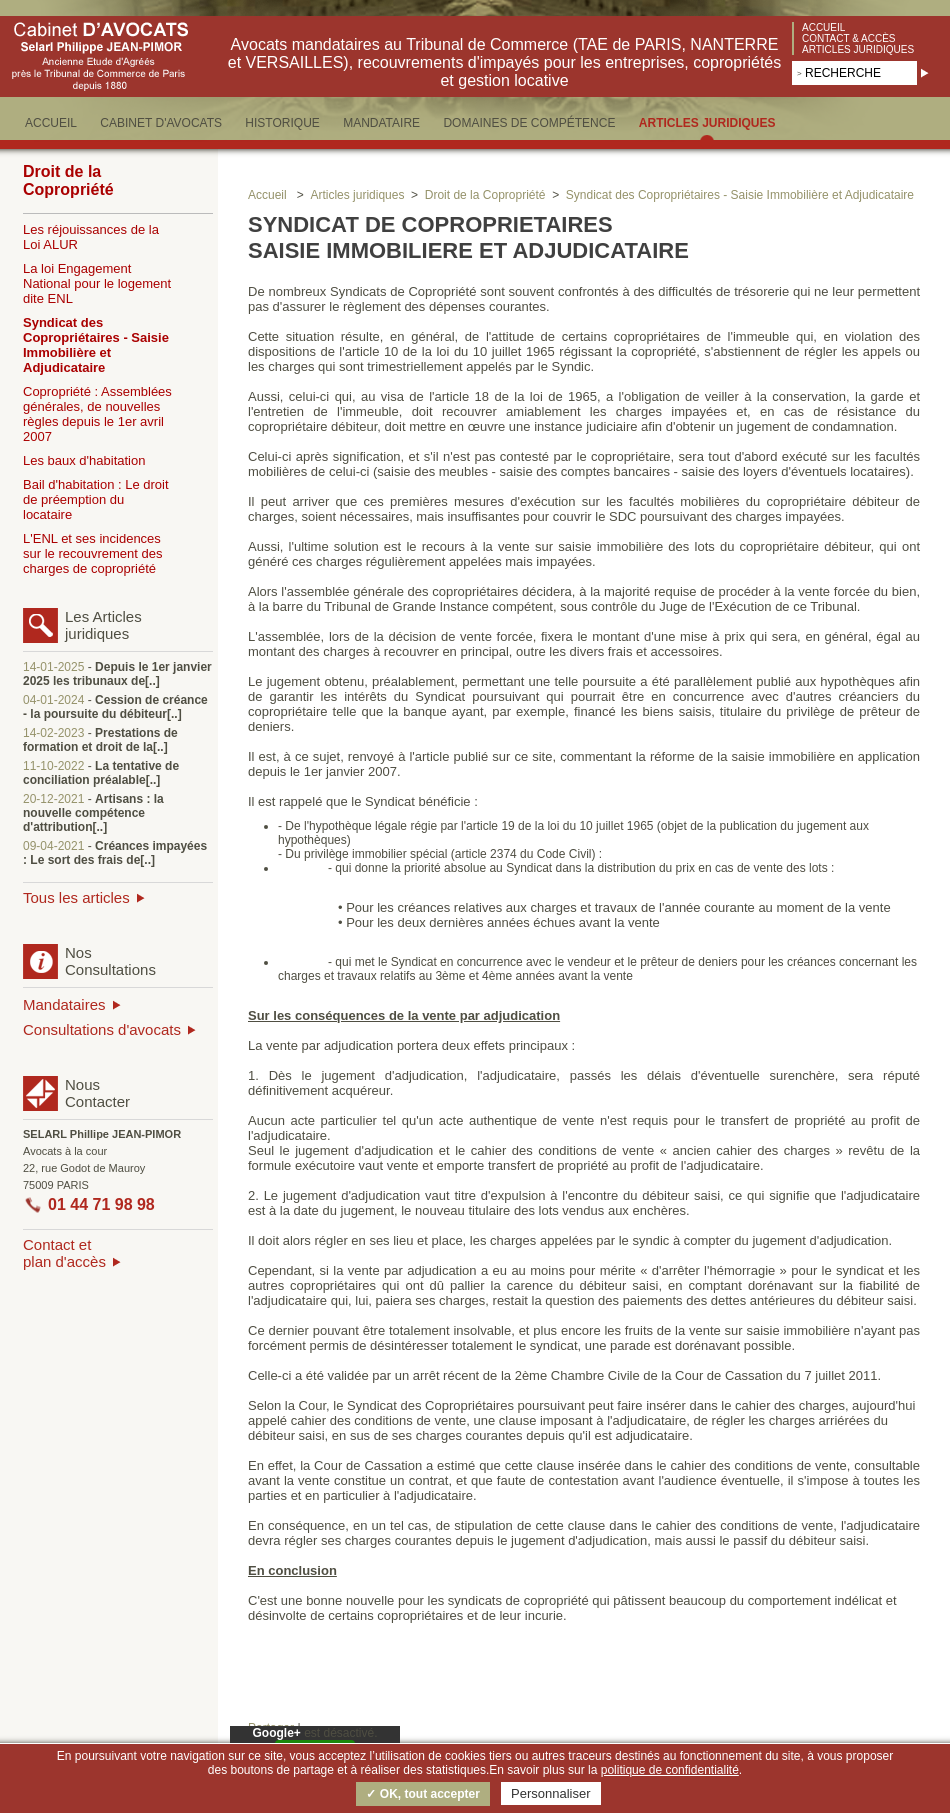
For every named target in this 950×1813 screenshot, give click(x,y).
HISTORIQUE (282, 123)
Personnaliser (551, 1793)
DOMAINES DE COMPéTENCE (529, 123)
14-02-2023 (53, 733)
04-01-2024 (53, 700)
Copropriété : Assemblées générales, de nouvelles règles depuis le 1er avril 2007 (97, 414)
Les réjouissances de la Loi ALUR (91, 237)
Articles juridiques (858, 49)
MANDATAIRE (381, 123)
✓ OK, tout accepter (422, 1794)
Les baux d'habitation (84, 460)
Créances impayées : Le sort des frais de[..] (115, 853)
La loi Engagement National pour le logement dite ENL (97, 283)
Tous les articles (76, 897)
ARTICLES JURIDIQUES (707, 123)
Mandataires (64, 1004)
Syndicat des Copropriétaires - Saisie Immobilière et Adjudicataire (96, 345)
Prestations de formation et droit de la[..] (100, 740)
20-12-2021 (53, 799)
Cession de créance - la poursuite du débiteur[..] (115, 707)
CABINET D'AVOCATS (161, 123)
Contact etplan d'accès (64, 1253)
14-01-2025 (53, 667)
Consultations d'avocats (102, 1029)
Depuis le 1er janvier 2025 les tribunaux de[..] (117, 674)
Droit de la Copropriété (68, 180)
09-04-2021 (53, 846)
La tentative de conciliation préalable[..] (101, 773)
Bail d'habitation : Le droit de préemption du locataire (96, 499)
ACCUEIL (51, 123)
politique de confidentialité (670, 1770)
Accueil (823, 27)
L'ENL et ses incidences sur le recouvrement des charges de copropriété (92, 553)
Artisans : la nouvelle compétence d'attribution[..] (93, 813)
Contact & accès (849, 38)
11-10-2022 (53, 766)
